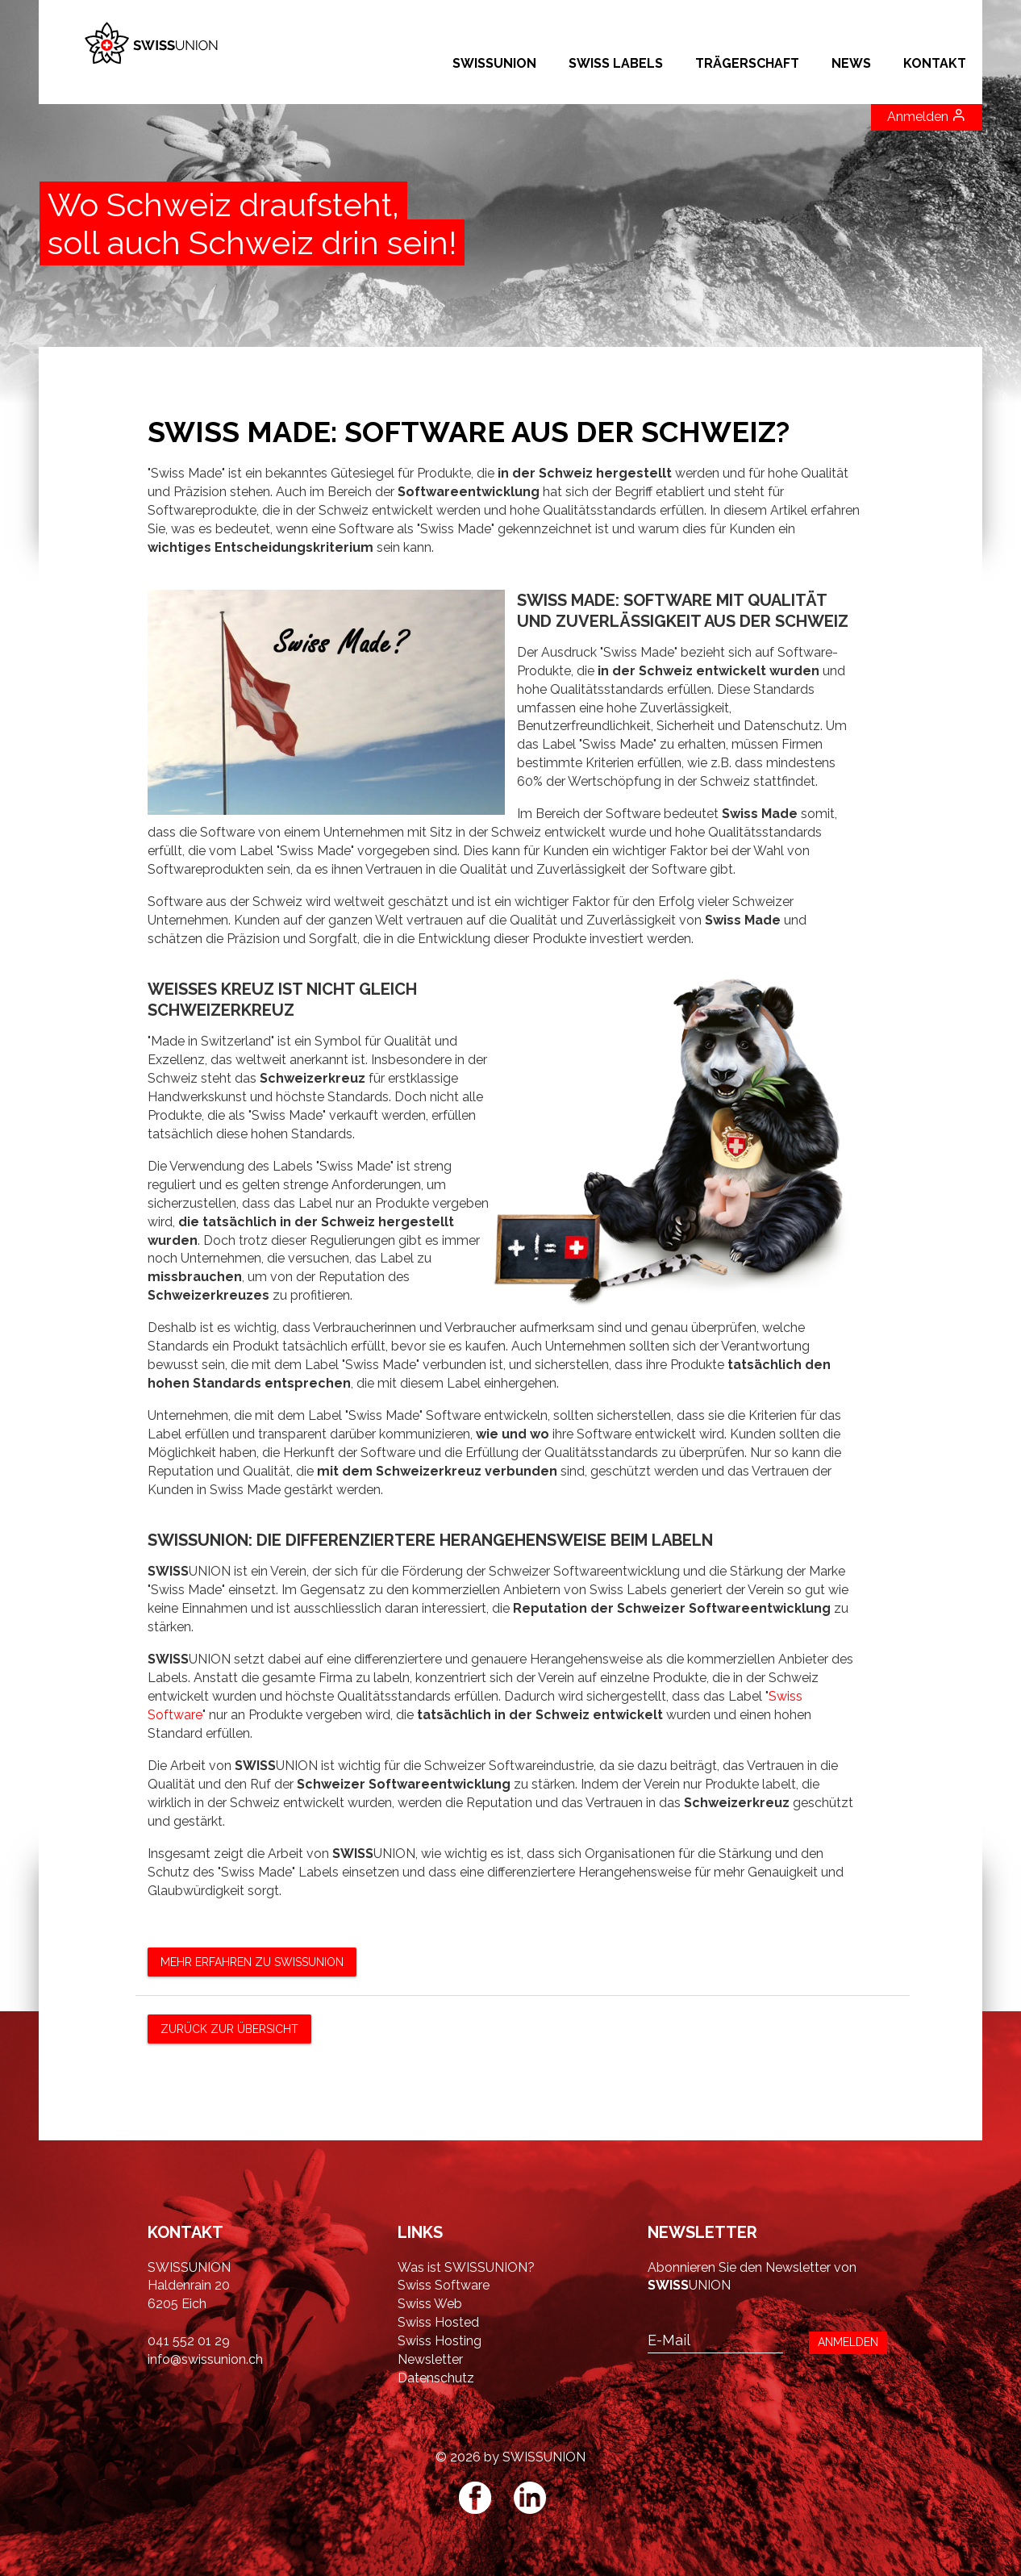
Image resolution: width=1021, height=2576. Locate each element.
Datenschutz (436, 2378)
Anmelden (926, 115)
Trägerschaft (747, 63)
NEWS (851, 63)
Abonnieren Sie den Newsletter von (752, 2267)
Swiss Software (444, 2285)
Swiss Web (430, 2303)
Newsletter (430, 2359)
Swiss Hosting (439, 2340)
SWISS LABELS (616, 63)
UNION (689, 2285)
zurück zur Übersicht (229, 2029)
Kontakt (934, 63)
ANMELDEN (848, 2342)
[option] (510, 201)
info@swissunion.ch (205, 2359)
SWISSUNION (494, 63)
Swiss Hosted (438, 2322)
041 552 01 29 (189, 2340)
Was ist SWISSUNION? (466, 2267)
